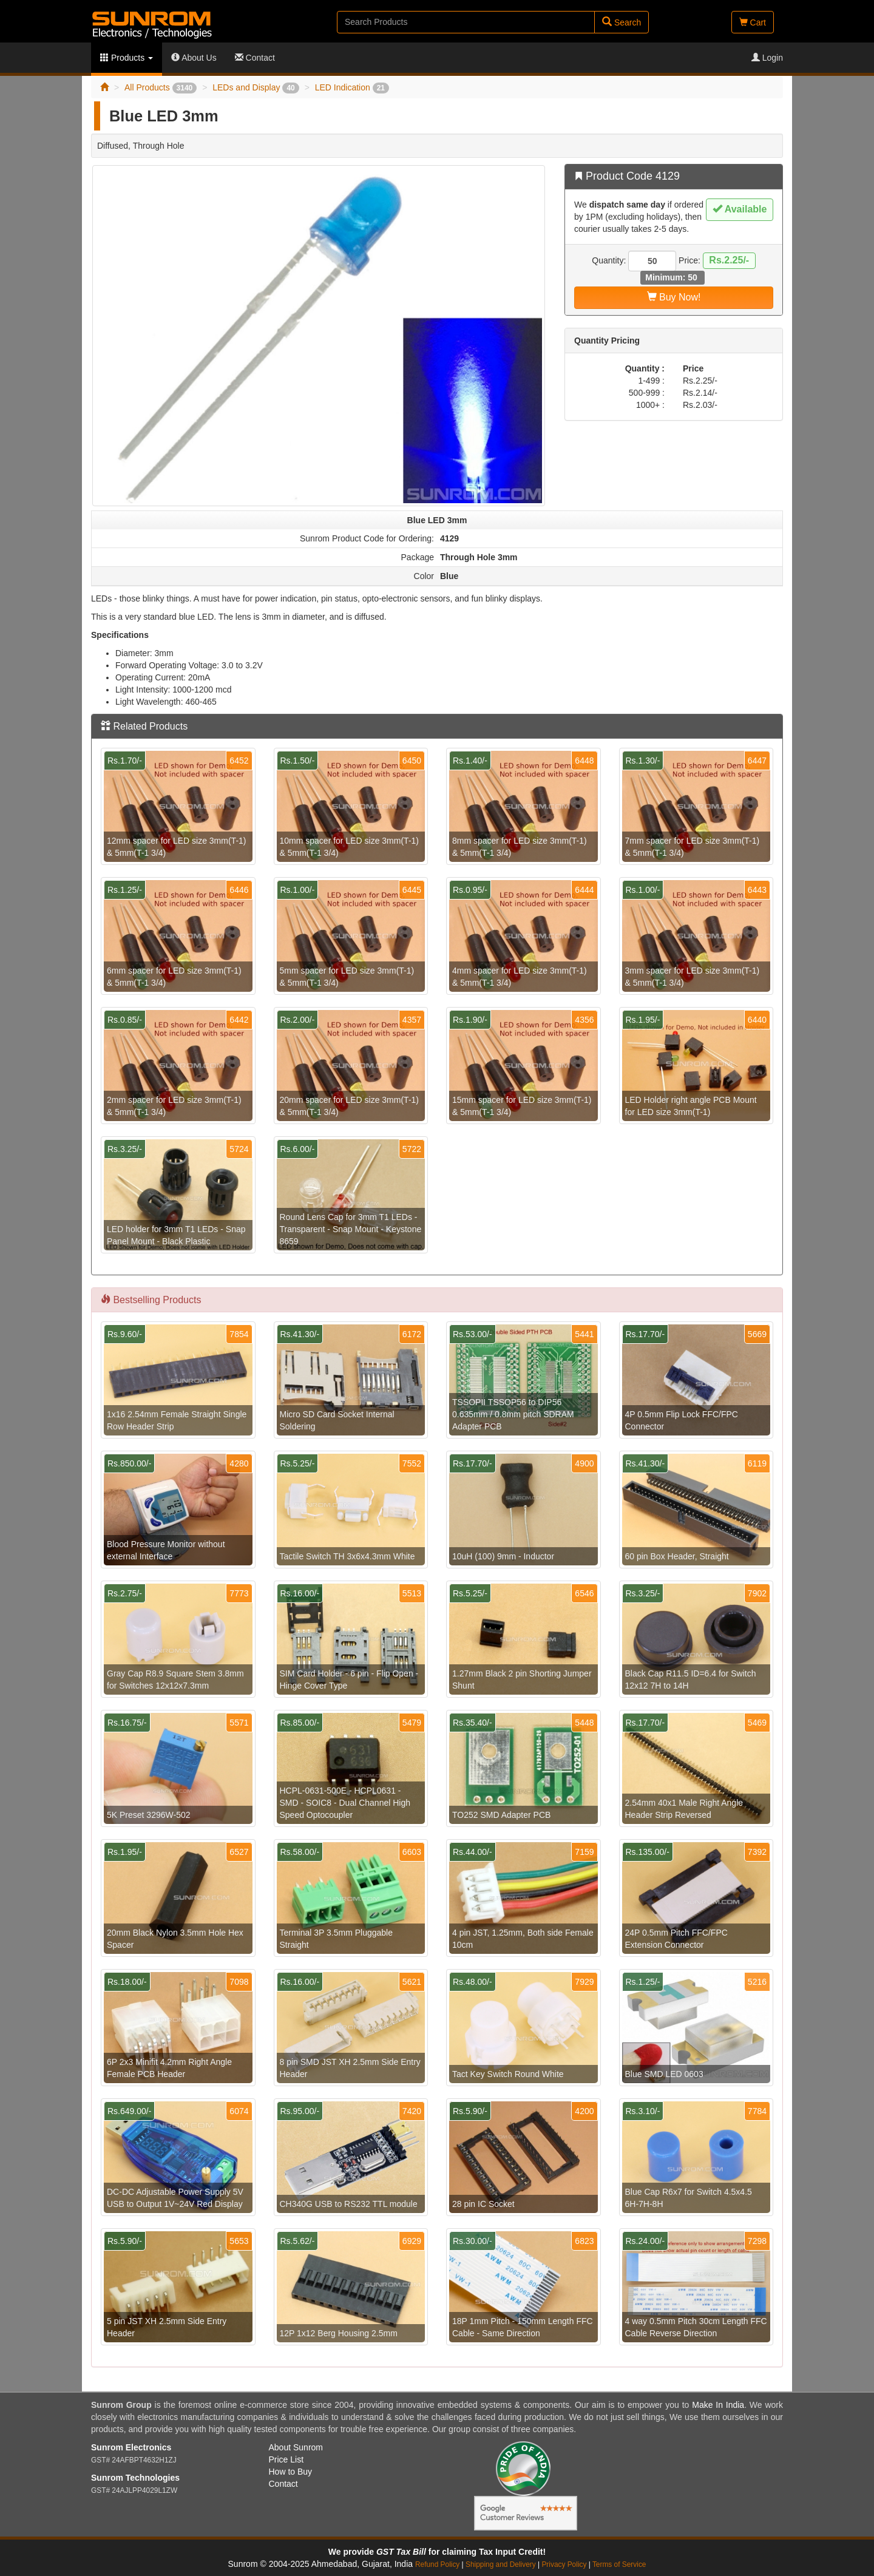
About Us (194, 58)
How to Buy (291, 2471)
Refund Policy (437, 2564)
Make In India (718, 2405)
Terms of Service (619, 2564)
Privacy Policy (563, 2564)
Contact (255, 58)
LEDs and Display (255, 87)
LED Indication (352, 87)
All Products (160, 87)
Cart (752, 22)
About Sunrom (296, 2447)
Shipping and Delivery (501, 2564)
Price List (286, 2459)
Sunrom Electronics (131, 2447)
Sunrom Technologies (135, 2478)
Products (126, 58)
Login (767, 58)
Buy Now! (674, 297)
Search (621, 22)
